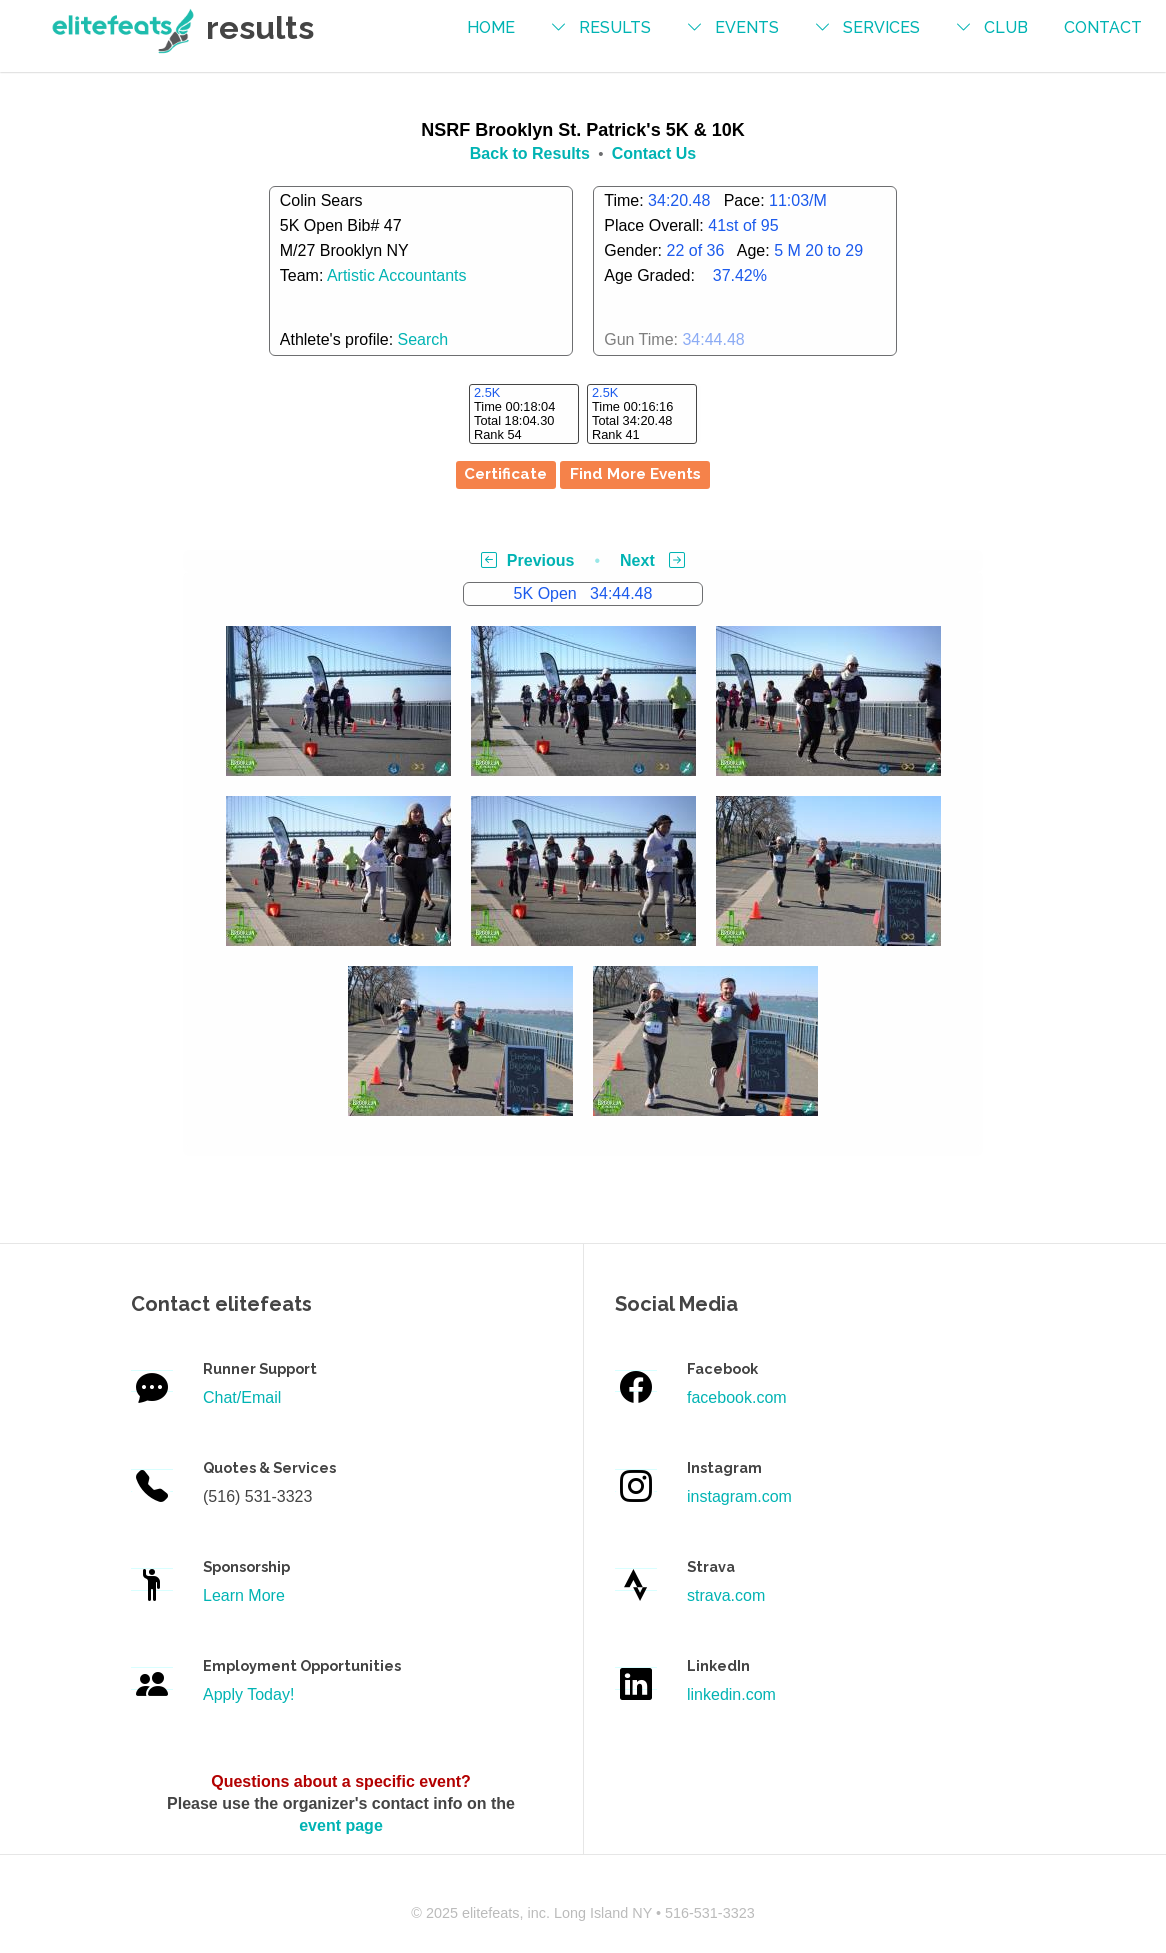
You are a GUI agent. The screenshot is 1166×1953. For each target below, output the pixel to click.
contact (1103, 27)
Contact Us (654, 153)
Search (423, 339)
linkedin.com (731, 1694)
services (881, 27)
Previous (528, 560)
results (615, 27)
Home (491, 27)
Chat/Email (242, 1397)
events (747, 27)
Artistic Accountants (397, 275)
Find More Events (635, 474)
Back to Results (530, 153)
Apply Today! (248, 1694)
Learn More (244, 1595)
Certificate (505, 474)
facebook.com (737, 1397)
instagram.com (739, 1496)
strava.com (726, 1595)
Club (1006, 27)
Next (652, 560)
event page (341, 1825)
